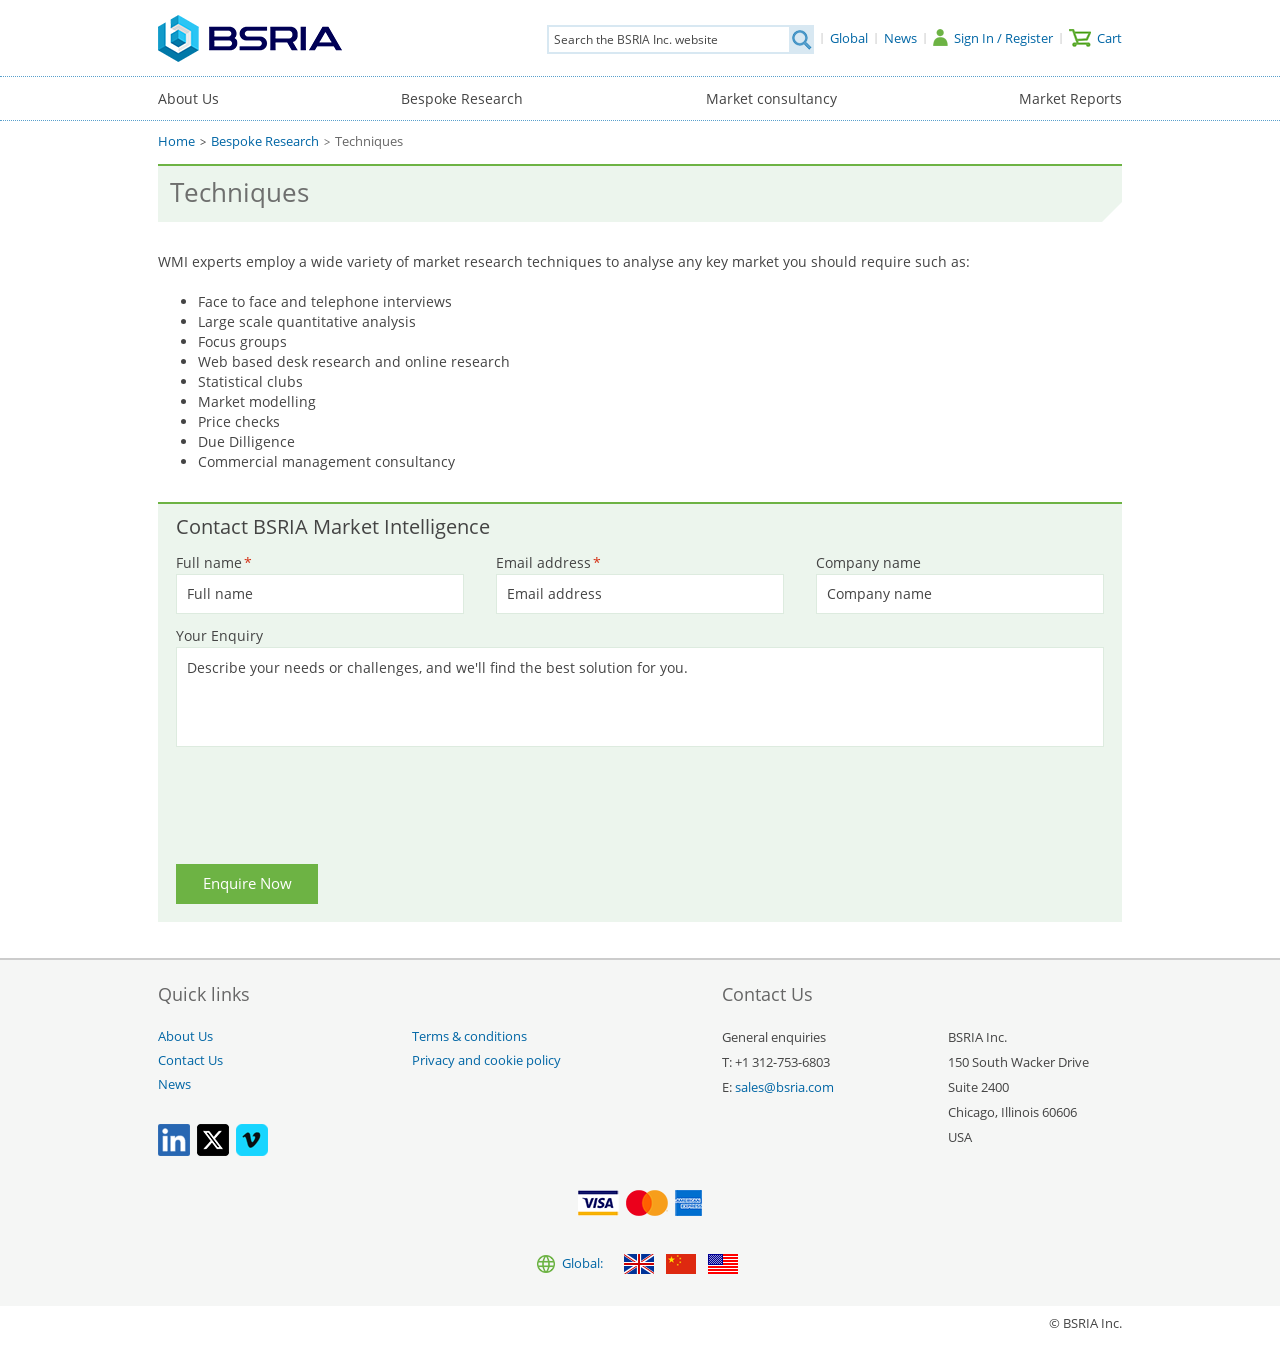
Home (176, 141)
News (174, 1084)
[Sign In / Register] (993, 38)
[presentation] (329, 809)
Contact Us (190, 1060)
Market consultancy (771, 98)
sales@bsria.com (784, 1087)
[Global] (849, 38)
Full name (214, 562)
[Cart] (1095, 38)
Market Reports (1070, 98)
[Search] (801, 39)
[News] (900, 38)
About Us (188, 98)
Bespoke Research (462, 98)
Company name (868, 562)
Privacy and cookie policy (486, 1060)
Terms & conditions (469, 1036)
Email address (548, 562)
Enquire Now (247, 883)
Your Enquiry (219, 635)
